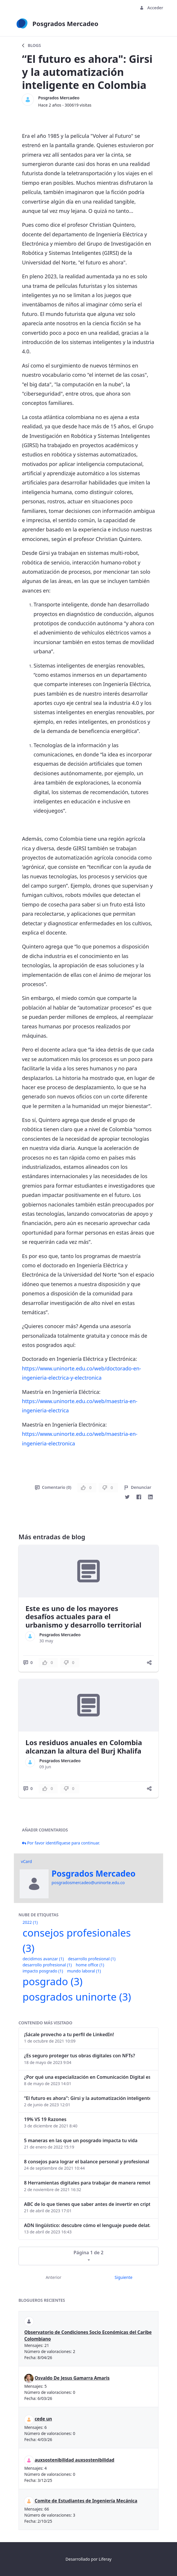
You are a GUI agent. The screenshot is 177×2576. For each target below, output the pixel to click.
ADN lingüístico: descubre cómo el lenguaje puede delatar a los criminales (87, 2225)
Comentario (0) (53, 1487)
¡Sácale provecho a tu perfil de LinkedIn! (69, 2034)
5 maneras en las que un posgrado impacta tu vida (80, 2140)
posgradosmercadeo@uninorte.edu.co (88, 1882)
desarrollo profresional (47, 1965)
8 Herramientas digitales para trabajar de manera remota (87, 2183)
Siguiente (123, 2277)
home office (90, 1965)
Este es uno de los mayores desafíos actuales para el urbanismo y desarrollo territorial (83, 1617)
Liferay (105, 2559)
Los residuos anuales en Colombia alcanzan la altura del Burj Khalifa (83, 1747)
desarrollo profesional (91, 1958)
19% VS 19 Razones (45, 2119)
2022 (30, 1922)
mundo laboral (84, 1971)
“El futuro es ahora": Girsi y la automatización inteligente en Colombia (87, 2098)
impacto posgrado (43, 1971)
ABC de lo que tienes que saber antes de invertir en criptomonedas (87, 2204)
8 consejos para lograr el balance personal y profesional (86, 2161)
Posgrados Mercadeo (59, 97)
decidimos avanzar (43, 1958)
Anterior (53, 2277)
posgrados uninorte (77, 1996)
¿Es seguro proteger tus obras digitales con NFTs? (79, 2055)
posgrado (52, 1981)
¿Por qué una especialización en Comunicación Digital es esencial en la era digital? (87, 2077)
